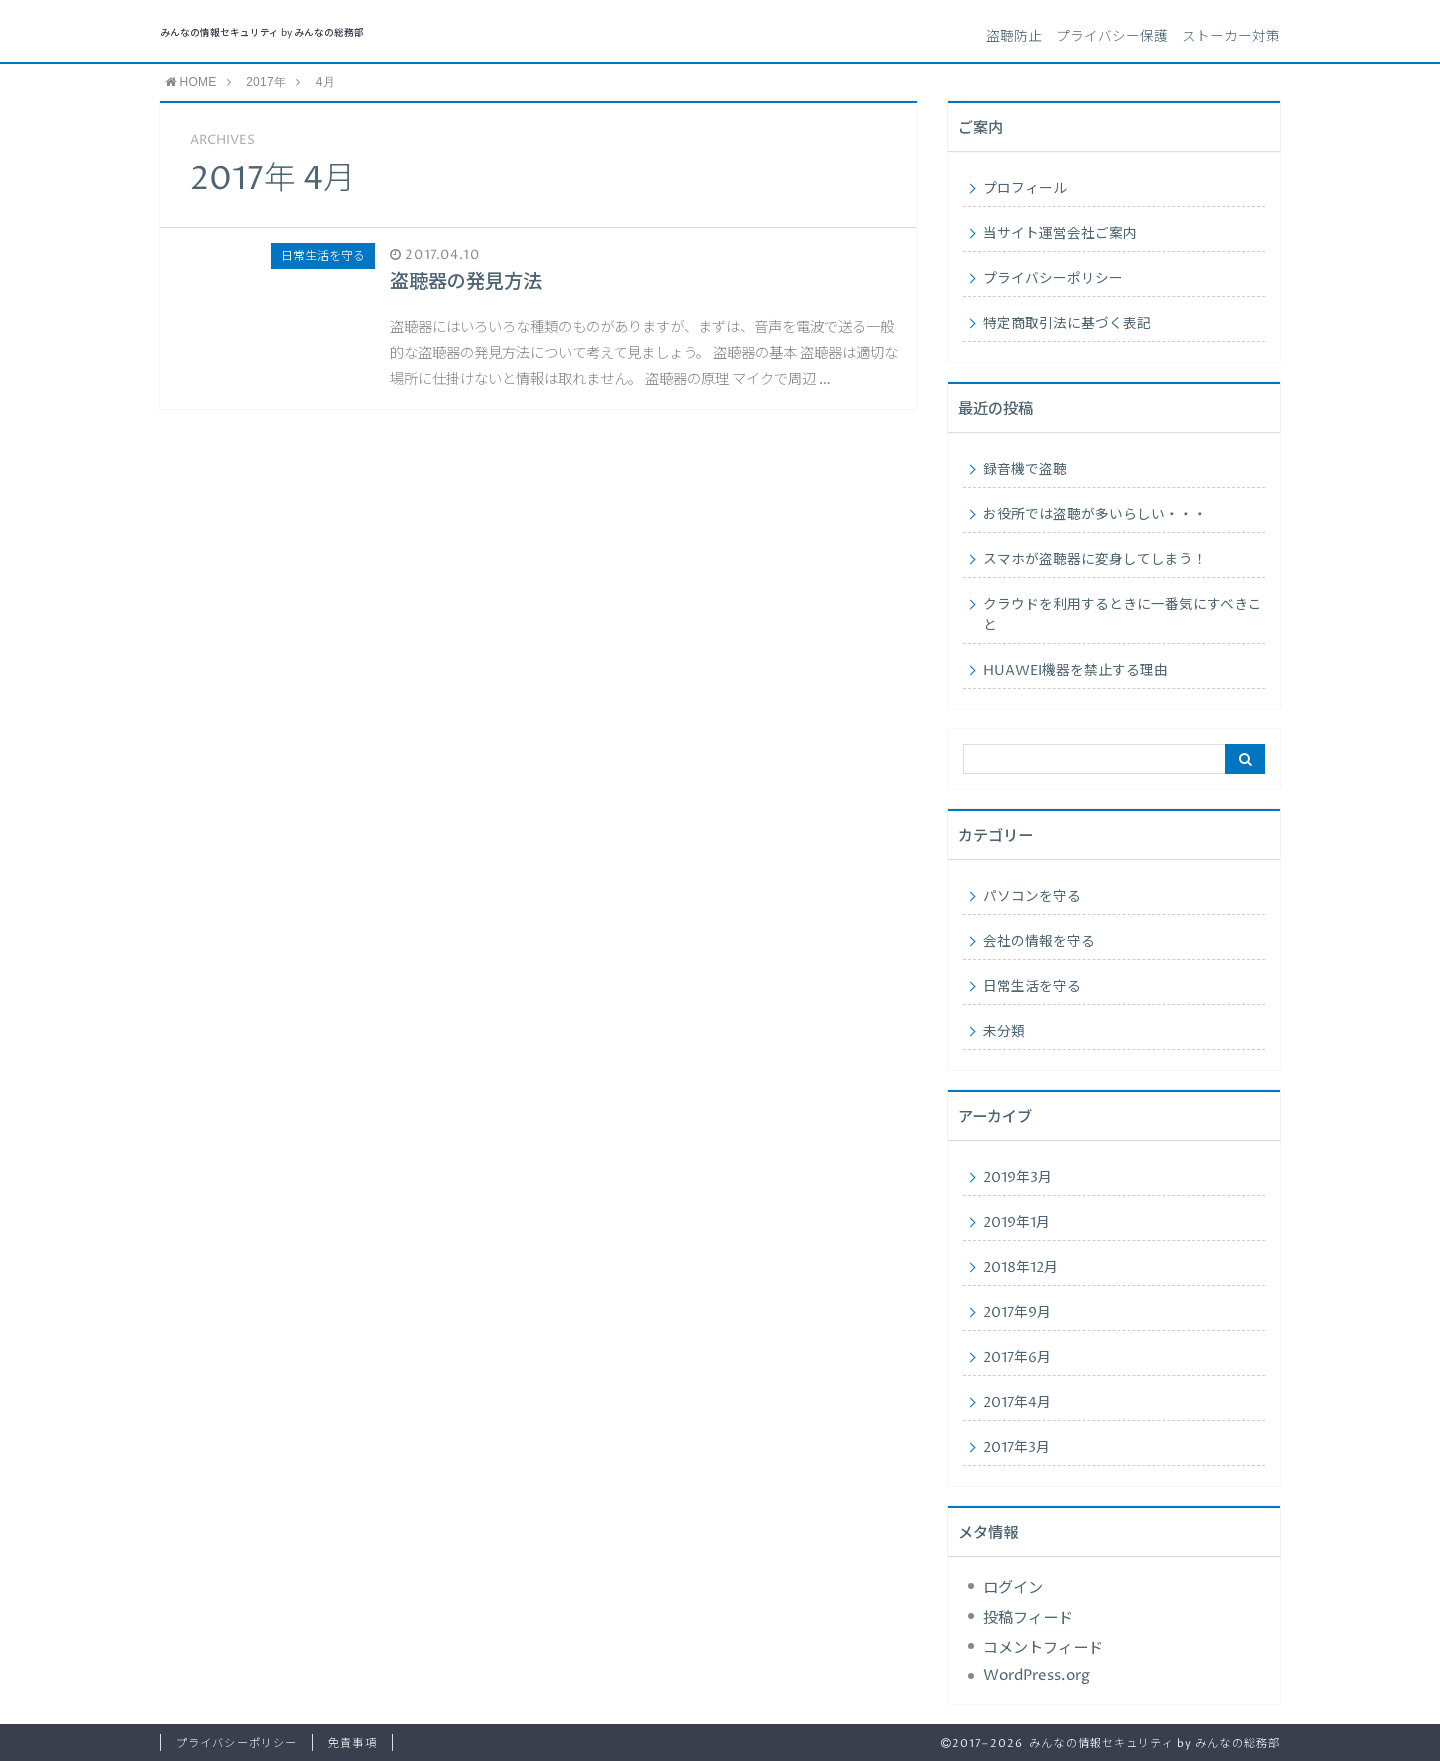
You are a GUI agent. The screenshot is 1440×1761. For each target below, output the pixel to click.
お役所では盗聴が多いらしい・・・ (1095, 515)
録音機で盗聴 (1025, 470)
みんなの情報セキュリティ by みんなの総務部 (262, 33)
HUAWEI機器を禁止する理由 (1075, 671)
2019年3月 (1017, 1178)
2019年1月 (1016, 1223)
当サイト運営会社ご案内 (1060, 234)
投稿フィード (1028, 1618)
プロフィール (1025, 189)
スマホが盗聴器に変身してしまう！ (1095, 560)
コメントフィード (1043, 1648)
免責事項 (352, 1743)
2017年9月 (1017, 1313)
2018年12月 (1020, 1268)
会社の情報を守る (1039, 942)
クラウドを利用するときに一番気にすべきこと (1122, 615)
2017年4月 (1017, 1403)
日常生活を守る (1032, 987)
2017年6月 (1017, 1358)
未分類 (1004, 1032)
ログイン (1013, 1588)
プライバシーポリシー (1053, 279)
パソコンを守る (1032, 897)
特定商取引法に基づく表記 (1067, 324)
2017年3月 (1016, 1448)
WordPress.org (1036, 1675)
